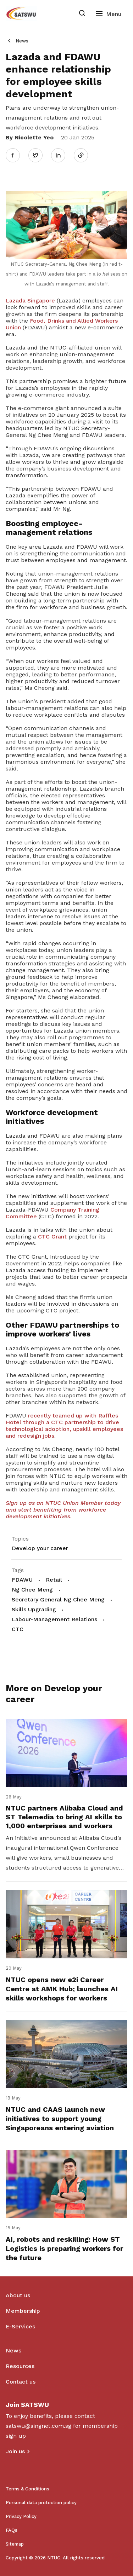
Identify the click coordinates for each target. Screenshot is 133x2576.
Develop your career (40, 1548)
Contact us (20, 2381)
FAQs (11, 2530)
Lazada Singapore (30, 300)
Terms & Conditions (27, 2488)
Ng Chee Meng (32, 1589)
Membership (23, 2311)
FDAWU (22, 1579)
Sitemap (15, 2544)
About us (18, 2295)
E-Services (20, 2326)
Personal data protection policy (41, 2502)
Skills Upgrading (34, 1609)
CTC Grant (52, 1236)
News (22, 41)
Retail (54, 1579)
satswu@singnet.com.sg (38, 2425)
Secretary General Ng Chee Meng (58, 1599)
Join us (15, 2451)
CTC (17, 1629)
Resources (20, 2366)
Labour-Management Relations (54, 1619)
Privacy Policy (21, 2516)
